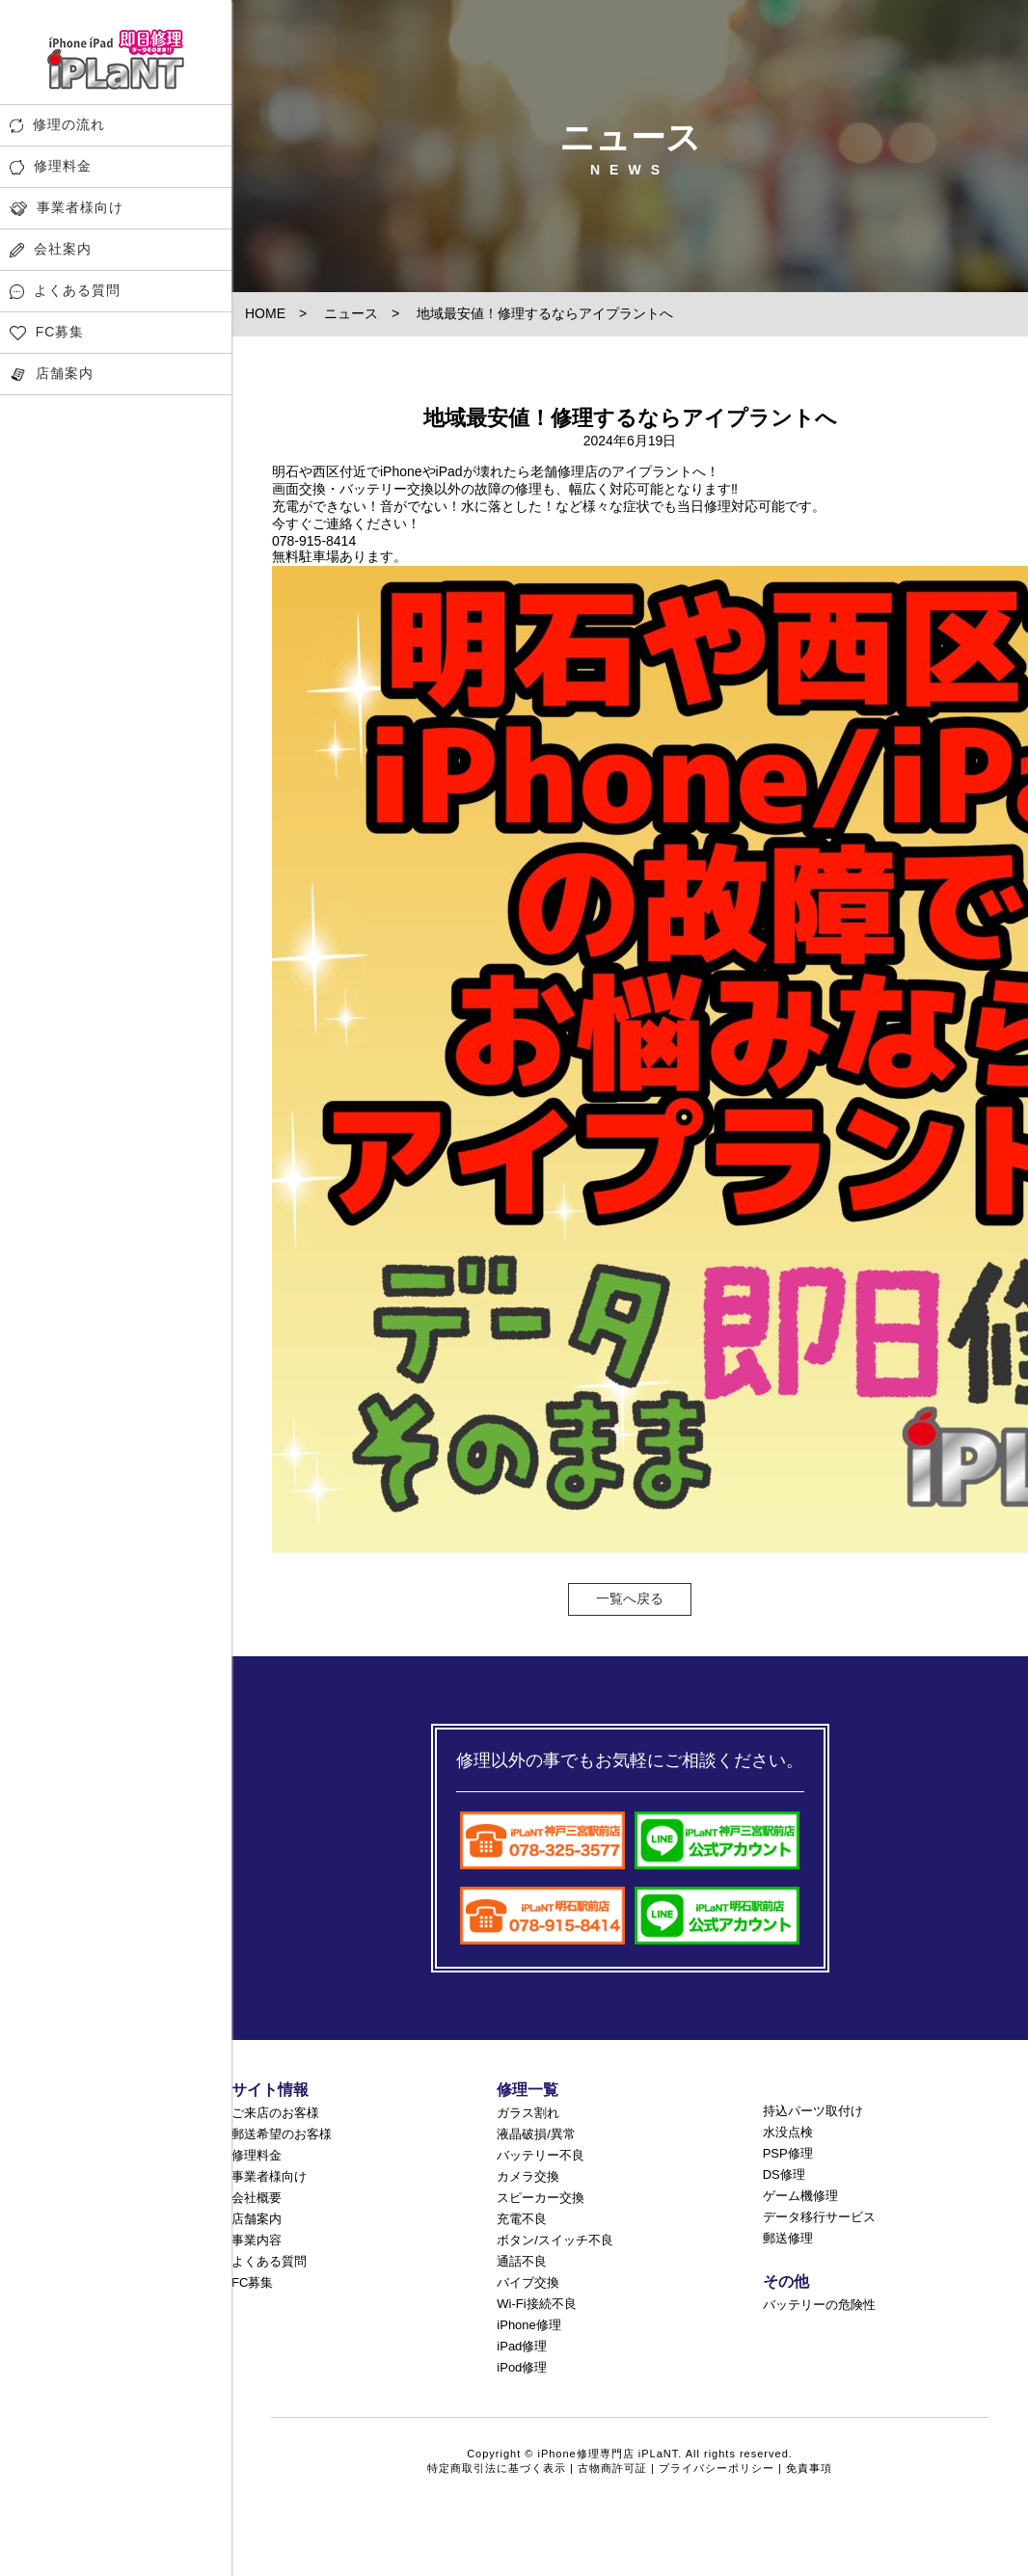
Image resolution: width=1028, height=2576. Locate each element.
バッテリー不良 (540, 2155)
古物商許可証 (612, 2468)
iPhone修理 (528, 2325)
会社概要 (256, 2197)
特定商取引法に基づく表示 (496, 2468)
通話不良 (522, 2261)
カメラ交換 (528, 2176)
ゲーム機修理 (800, 2195)
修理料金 (51, 166)
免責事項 (809, 2468)
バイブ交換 (528, 2282)
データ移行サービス (819, 2217)
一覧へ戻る (629, 1598)
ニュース (351, 313)
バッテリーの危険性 (819, 2304)
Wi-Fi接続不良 (536, 2303)
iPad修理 (522, 2346)
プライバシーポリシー (716, 2468)
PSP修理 (788, 2153)
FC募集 (47, 332)
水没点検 (788, 2132)
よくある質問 (65, 290)
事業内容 (256, 2240)
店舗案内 (52, 373)
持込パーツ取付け (813, 2111)
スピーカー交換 (540, 2197)
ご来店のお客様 (275, 2113)
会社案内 (51, 249)
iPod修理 (522, 2367)
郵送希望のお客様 (281, 2134)
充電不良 (522, 2219)
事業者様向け (66, 208)
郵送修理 (788, 2238)
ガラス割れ (528, 2113)
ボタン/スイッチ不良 (555, 2240)
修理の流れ (57, 125)
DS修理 (784, 2174)
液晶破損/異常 (536, 2134)
